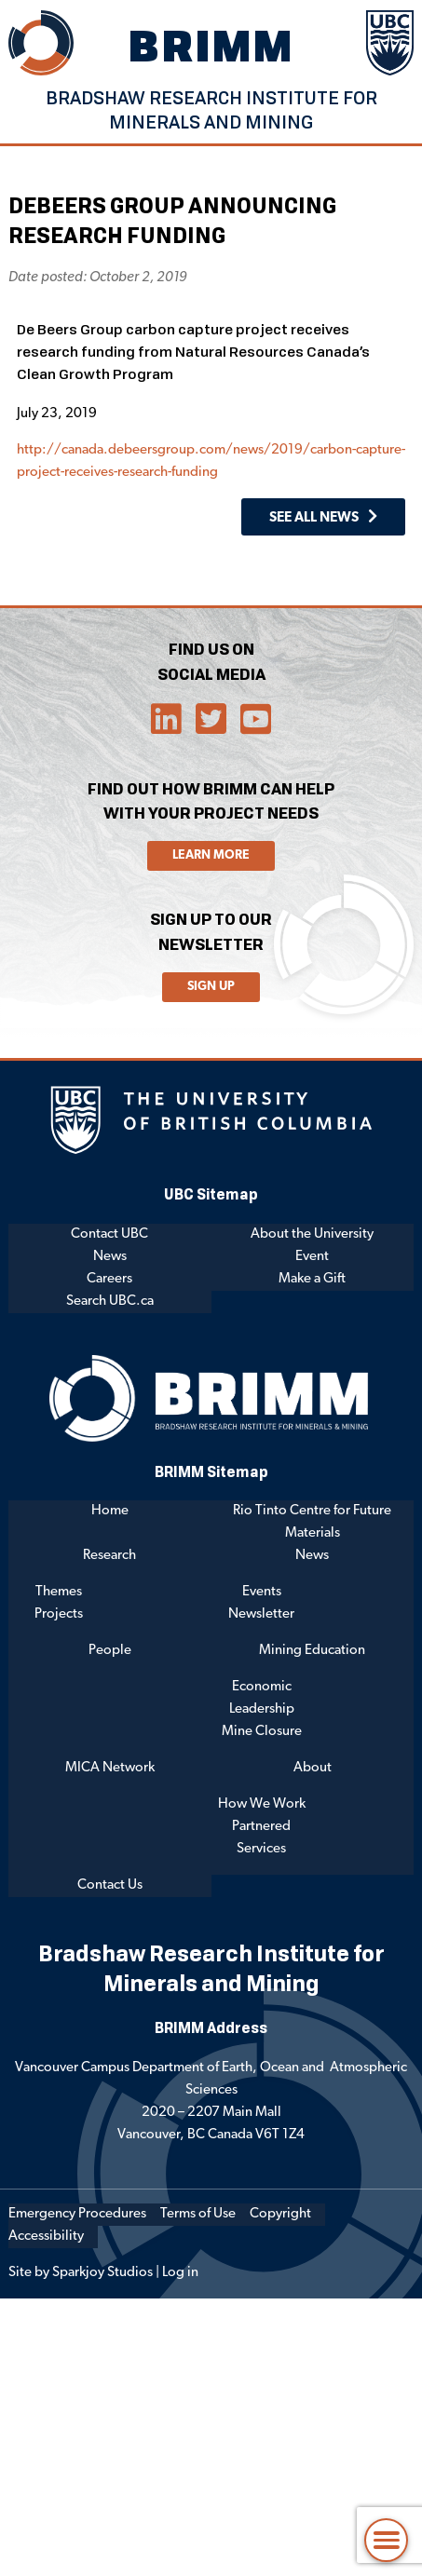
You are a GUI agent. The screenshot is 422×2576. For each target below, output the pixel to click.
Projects (58, 1614)
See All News (314, 518)
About (312, 1768)
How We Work (262, 1804)
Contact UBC (109, 1234)
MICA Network (110, 1768)
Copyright (280, 2214)
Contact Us (110, 1885)
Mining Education (312, 1651)
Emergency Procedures (77, 2214)
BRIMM (211, 45)
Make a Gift (312, 1279)
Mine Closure (262, 1732)
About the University (312, 1234)
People (109, 1651)
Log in (180, 2273)
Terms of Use (198, 2214)
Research (109, 1556)
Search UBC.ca (110, 1301)
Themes (58, 1592)
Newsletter (261, 1614)
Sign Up (211, 987)
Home (110, 1511)
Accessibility (46, 2237)
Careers (109, 1279)
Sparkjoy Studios (102, 2273)
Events (261, 1592)
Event (312, 1257)
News (110, 1257)
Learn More (211, 855)
